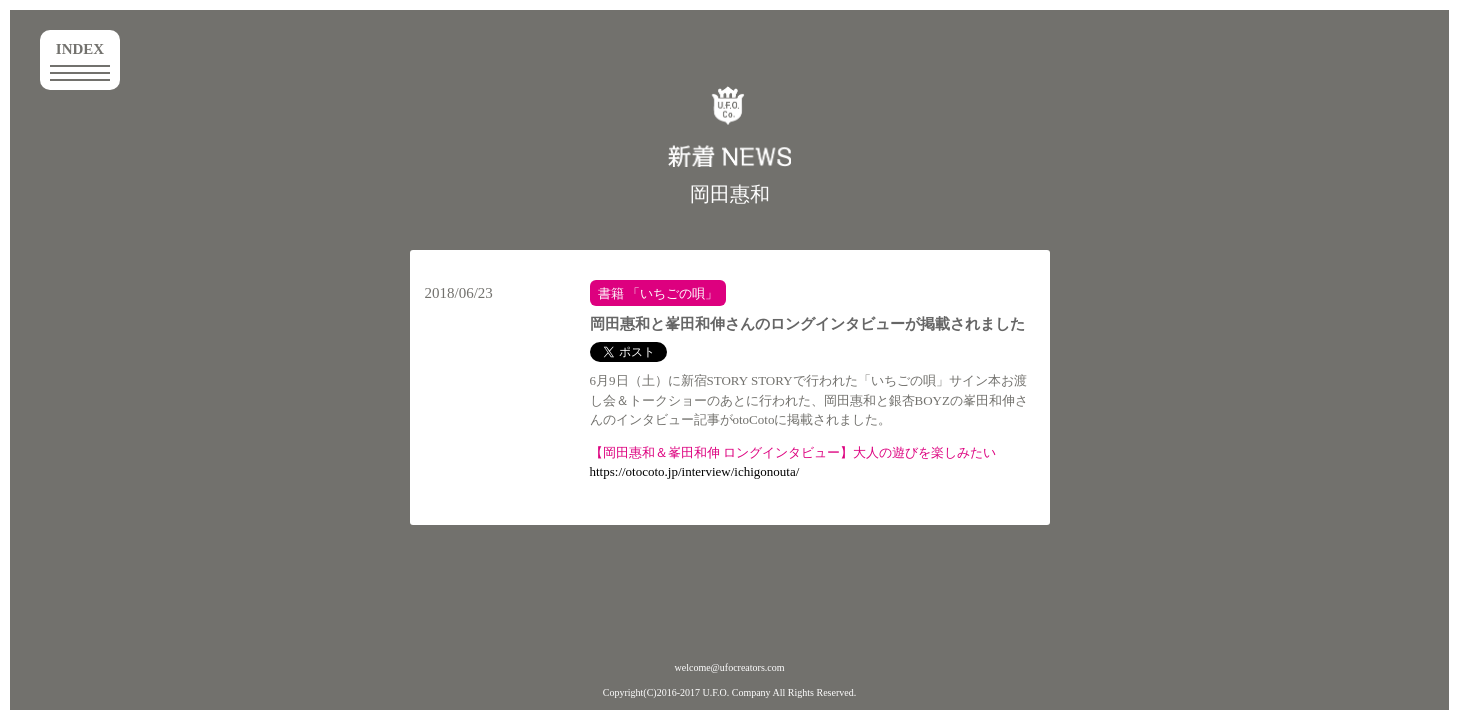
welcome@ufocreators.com (730, 667)
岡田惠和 (730, 194)
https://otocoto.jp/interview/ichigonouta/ (695, 471)
